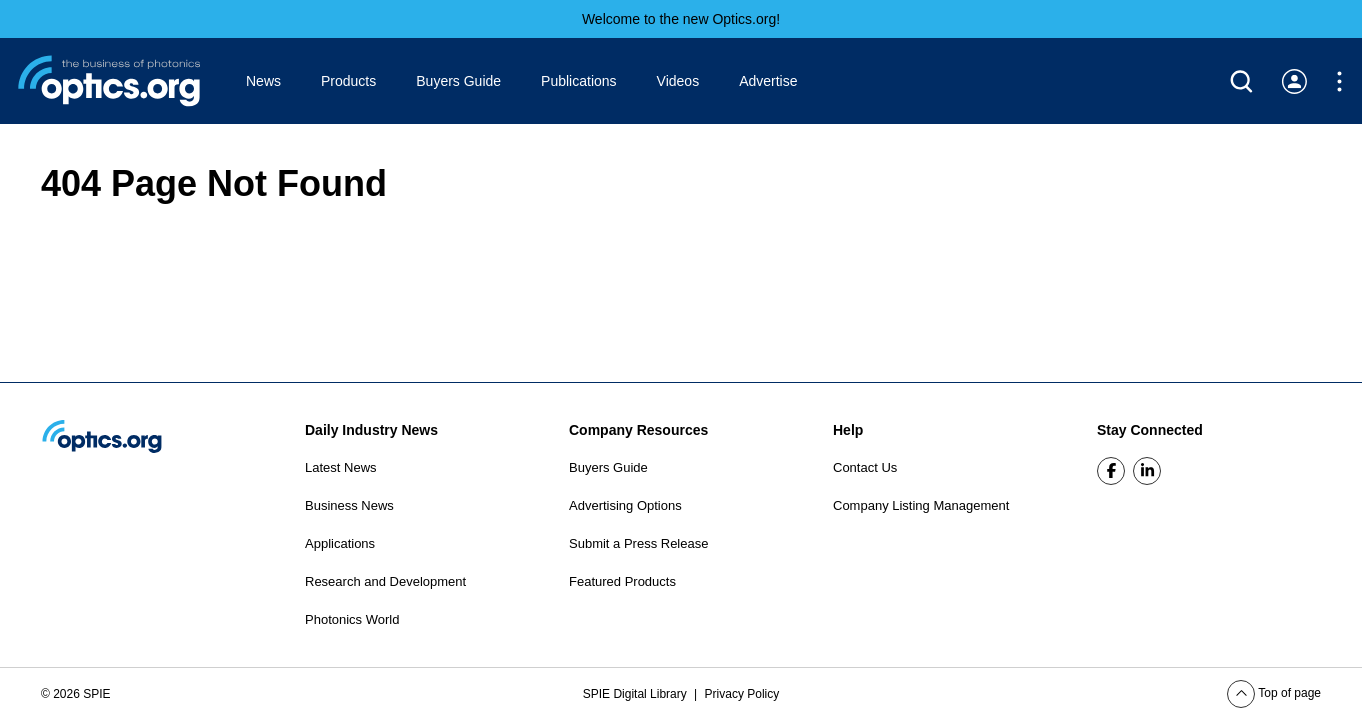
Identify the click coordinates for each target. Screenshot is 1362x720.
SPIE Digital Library (636, 694)
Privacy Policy (742, 694)
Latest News (341, 467)
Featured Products (622, 581)
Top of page (1274, 693)
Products (348, 81)
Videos (678, 81)
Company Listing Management (921, 505)
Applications (340, 543)
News (263, 81)
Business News (349, 505)
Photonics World (352, 619)
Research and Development (385, 581)
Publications (579, 81)
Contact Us (865, 467)
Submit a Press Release (638, 543)
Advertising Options (625, 505)
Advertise (768, 81)
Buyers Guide (458, 81)
